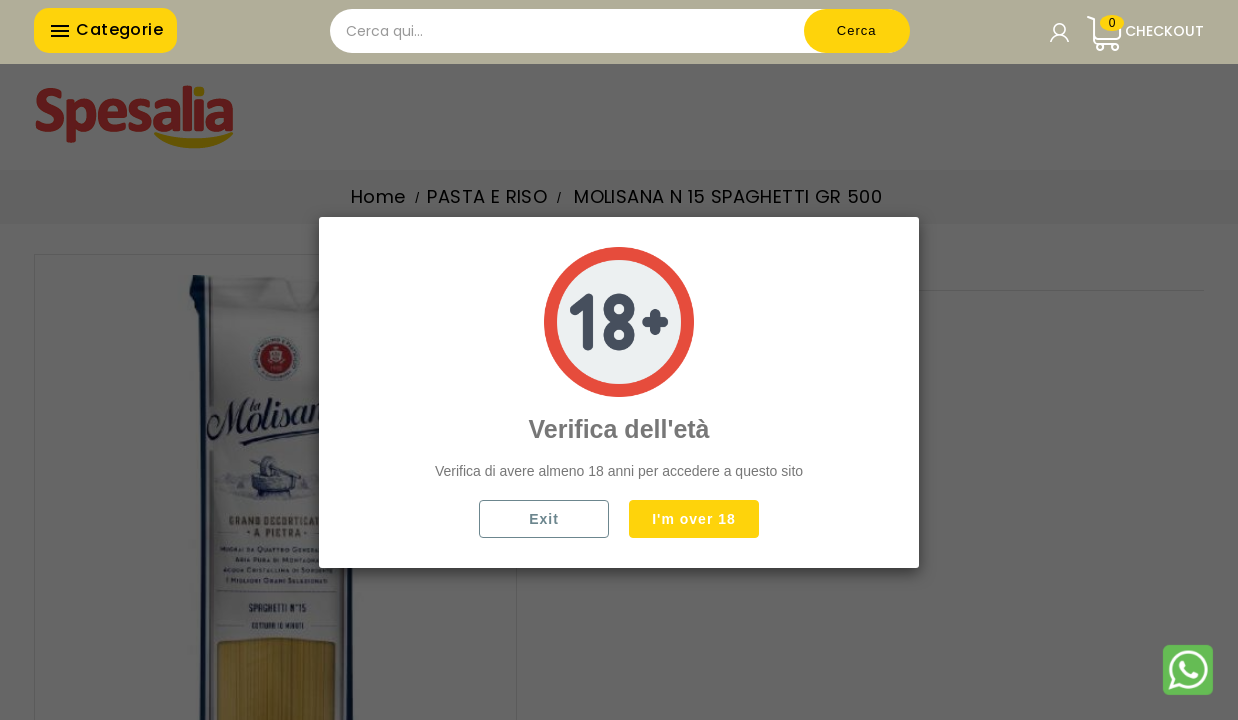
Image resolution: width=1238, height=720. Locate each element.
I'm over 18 (694, 519)
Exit (544, 519)
